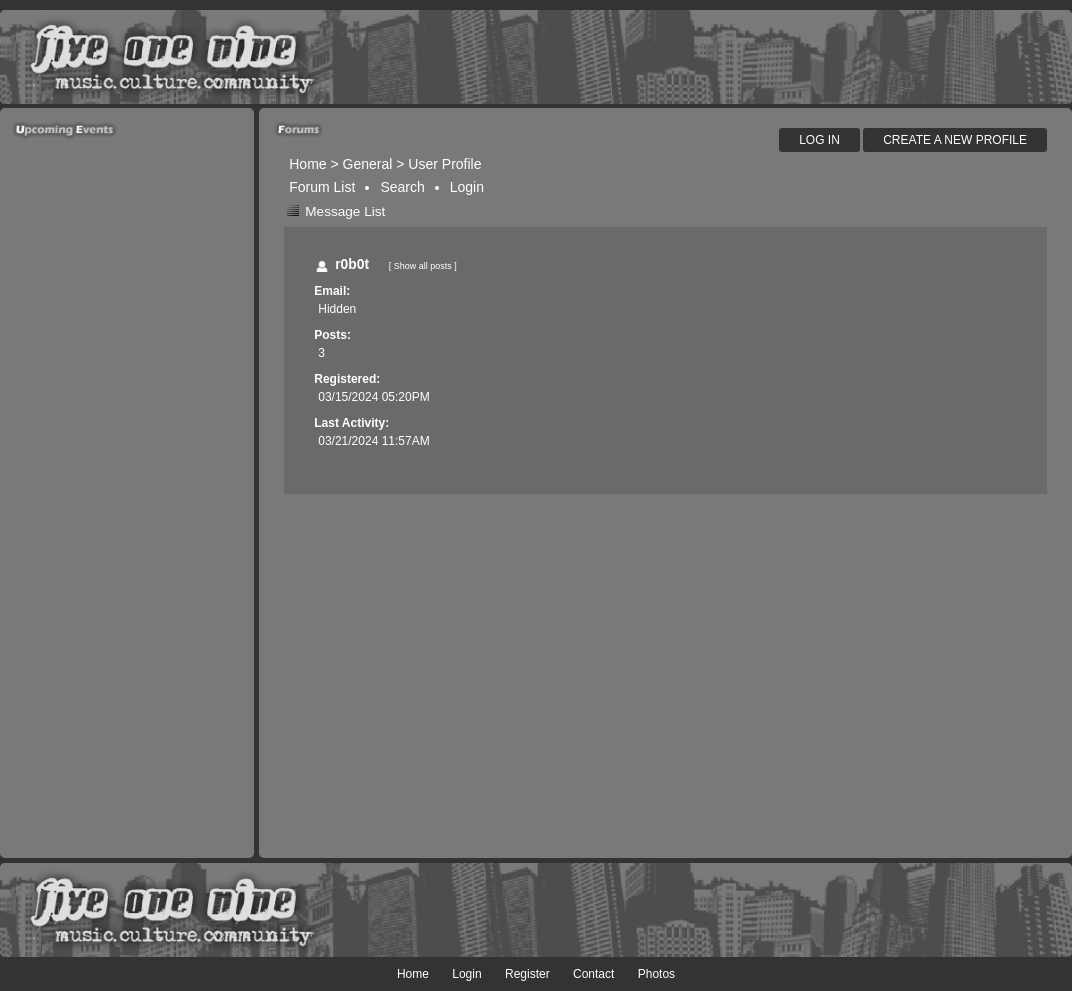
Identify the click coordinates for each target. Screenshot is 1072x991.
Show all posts (423, 266)
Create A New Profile (955, 140)
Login (467, 187)
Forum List (322, 187)
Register (527, 974)
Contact (593, 974)
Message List (345, 211)
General (368, 164)
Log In (819, 140)
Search (402, 187)
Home (307, 164)
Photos (656, 974)
